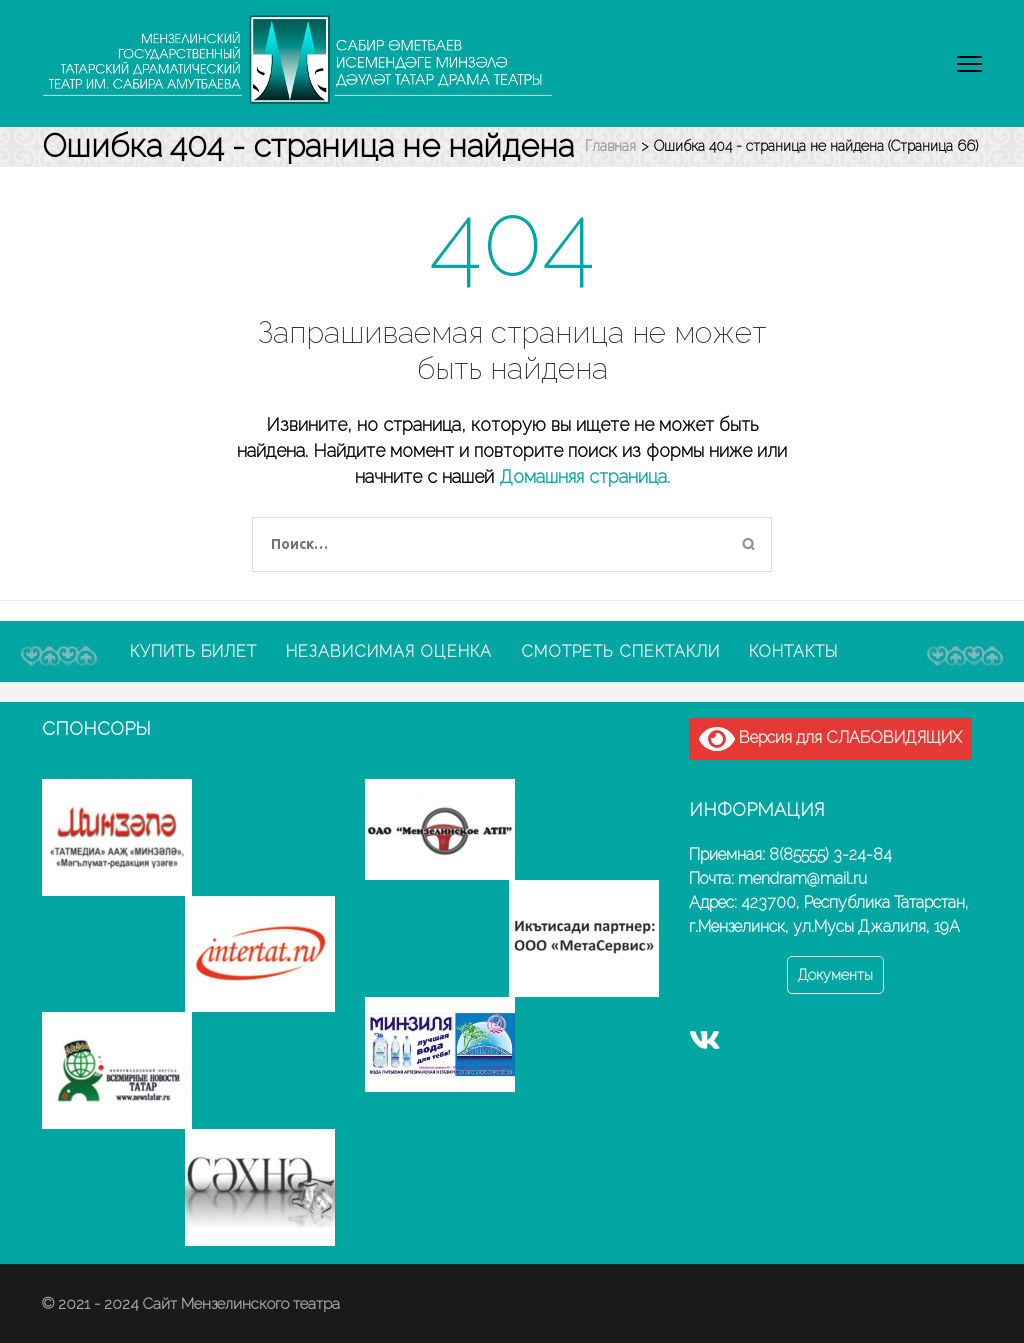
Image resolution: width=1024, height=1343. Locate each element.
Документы (835, 975)
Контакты (793, 651)
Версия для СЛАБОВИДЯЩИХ (830, 739)
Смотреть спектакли (620, 651)
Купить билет (193, 651)
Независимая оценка (389, 651)
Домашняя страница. (584, 476)
